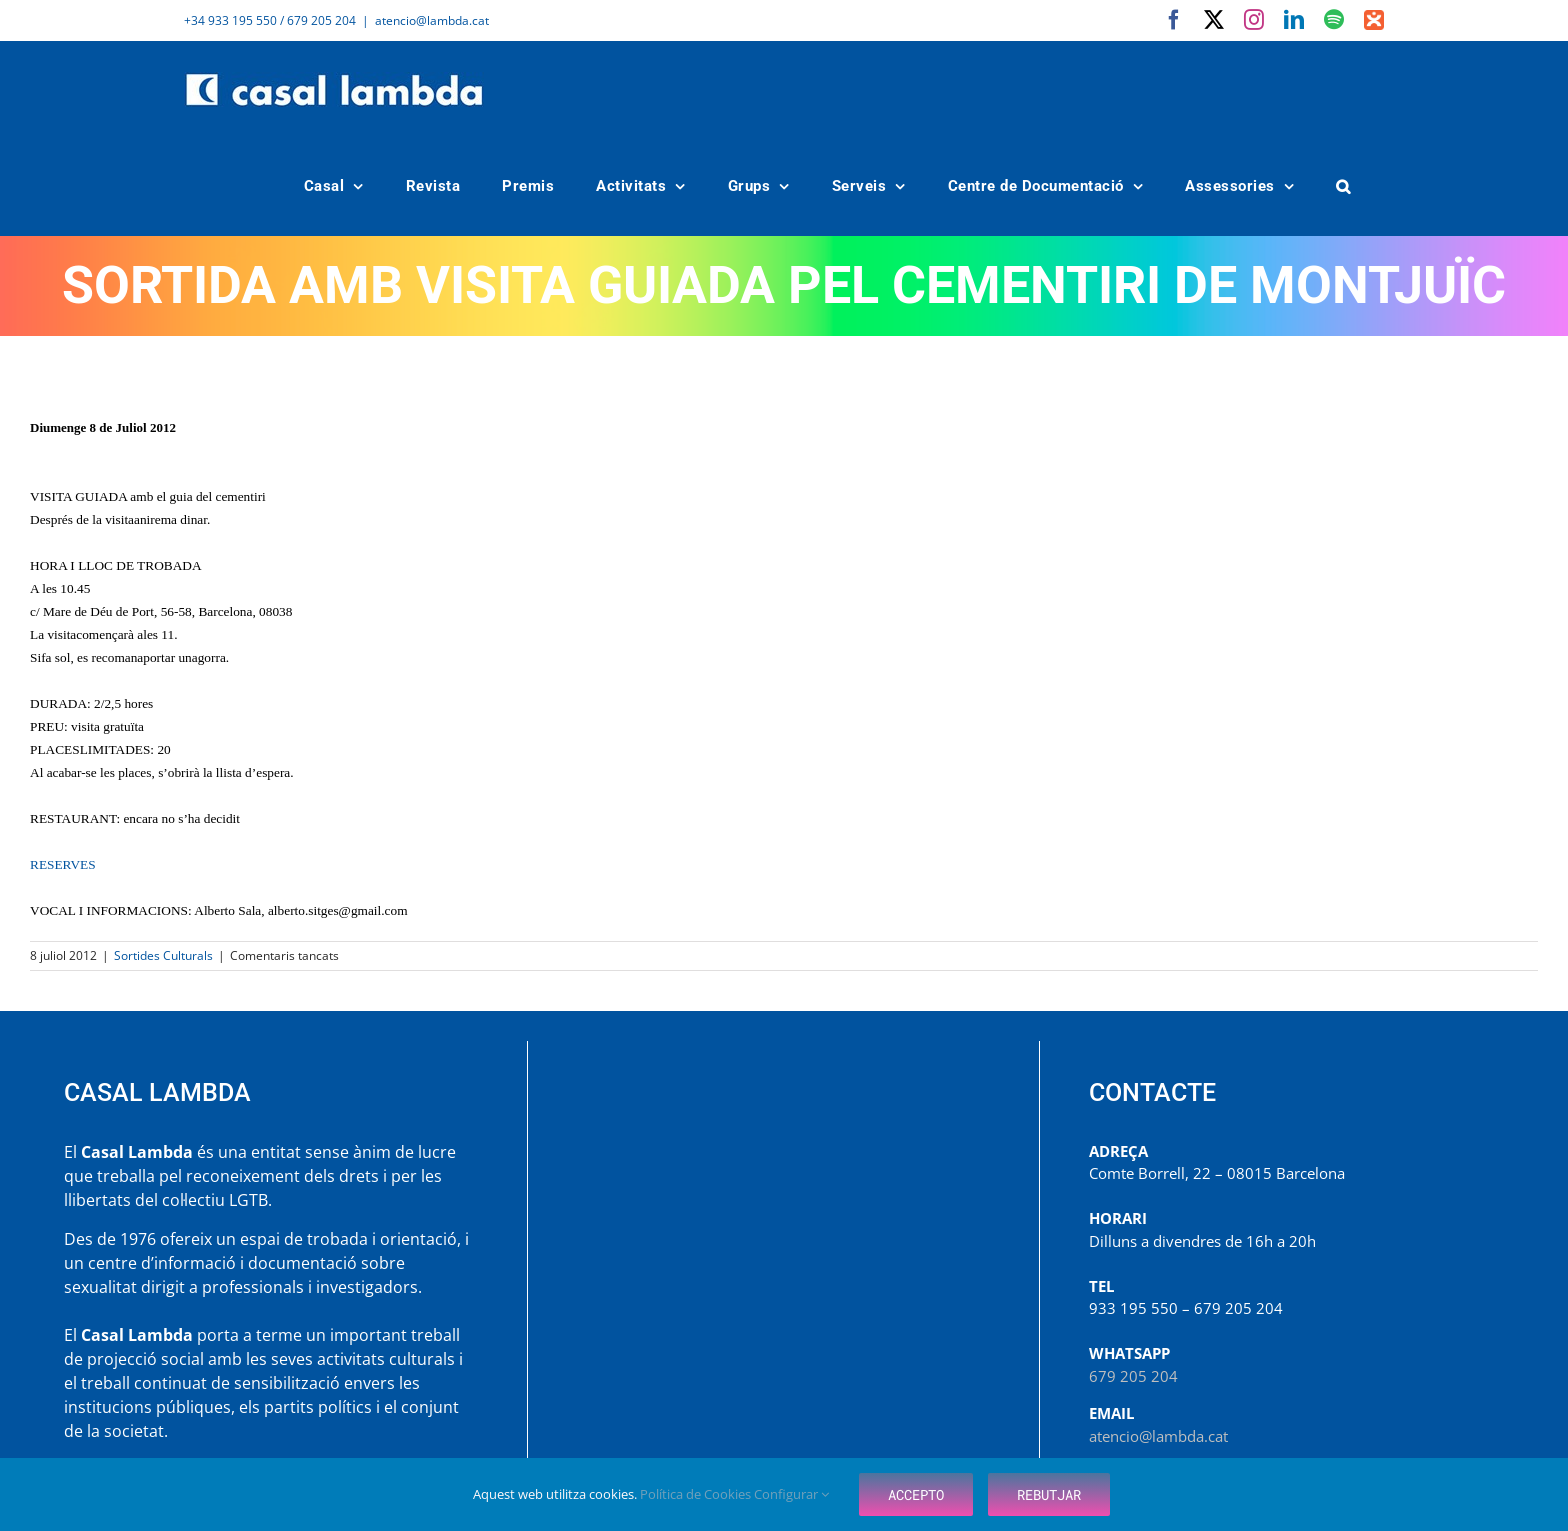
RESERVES (63, 864)
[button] (1344, 186)
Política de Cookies (697, 1494)
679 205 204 (1133, 1376)
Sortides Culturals (163, 955)
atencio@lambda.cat (432, 20)
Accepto (916, 1494)
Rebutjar (1049, 1494)
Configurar (791, 1494)
